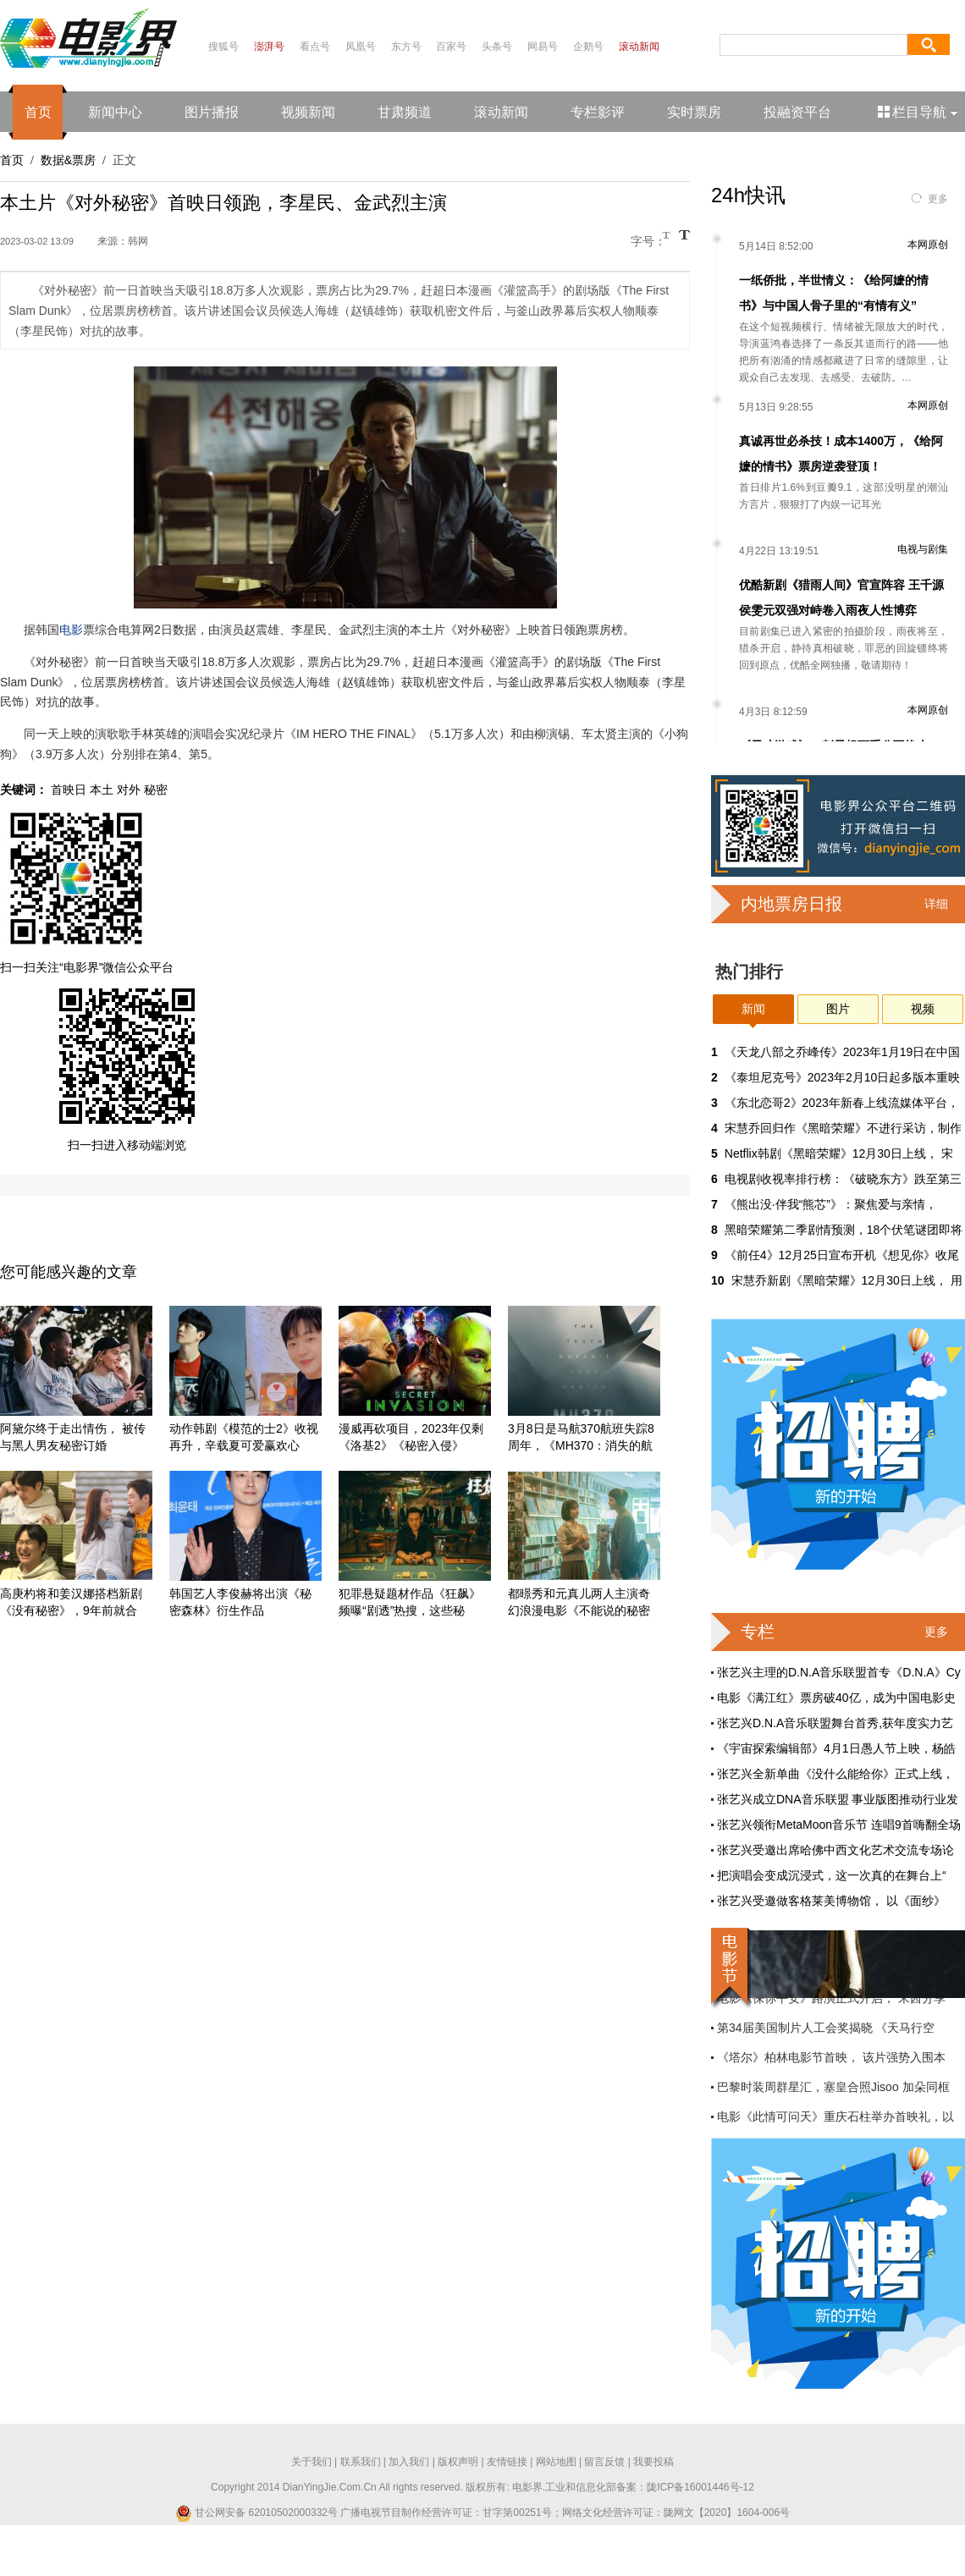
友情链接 (507, 2462)
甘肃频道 (405, 112)
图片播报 (212, 112)
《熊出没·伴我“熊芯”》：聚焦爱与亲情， (831, 1204)
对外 (129, 789)
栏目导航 (919, 112)
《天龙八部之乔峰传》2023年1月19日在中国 (843, 1052)
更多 (938, 199)
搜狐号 (223, 46)
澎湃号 (269, 46)
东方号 (406, 46)
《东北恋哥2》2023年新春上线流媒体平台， (842, 1102)
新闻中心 (115, 112)
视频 (923, 1009)
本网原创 (927, 244)
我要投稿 (653, 2462)
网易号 (542, 46)
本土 (101, 789)
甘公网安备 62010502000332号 (256, 2512)
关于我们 (311, 2462)
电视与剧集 (922, 549)
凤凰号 (360, 46)
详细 (936, 904)
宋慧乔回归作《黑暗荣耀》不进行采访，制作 (843, 1128)
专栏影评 (598, 112)
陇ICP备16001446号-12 (700, 2487)
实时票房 (694, 112)
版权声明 (458, 2462)
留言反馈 (604, 2462)
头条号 (497, 46)
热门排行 (749, 971)
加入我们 (409, 2462)
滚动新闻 (639, 46)
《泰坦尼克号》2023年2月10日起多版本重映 (843, 1077)
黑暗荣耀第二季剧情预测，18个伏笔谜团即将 (844, 1229)
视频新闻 (308, 112)
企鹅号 (588, 46)
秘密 (156, 789)
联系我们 (360, 2462)
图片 (838, 1009)
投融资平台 (797, 112)
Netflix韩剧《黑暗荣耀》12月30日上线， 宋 (839, 1153)
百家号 (451, 46)
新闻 (753, 1009)
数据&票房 (68, 160)
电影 (71, 629)
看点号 (315, 46)
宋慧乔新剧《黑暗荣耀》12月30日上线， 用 (846, 1280)
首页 (38, 112)
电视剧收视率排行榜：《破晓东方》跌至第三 (843, 1179)
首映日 (68, 789)
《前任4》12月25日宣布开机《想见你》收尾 (842, 1255)
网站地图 (556, 2462)
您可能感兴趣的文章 (68, 1271)
